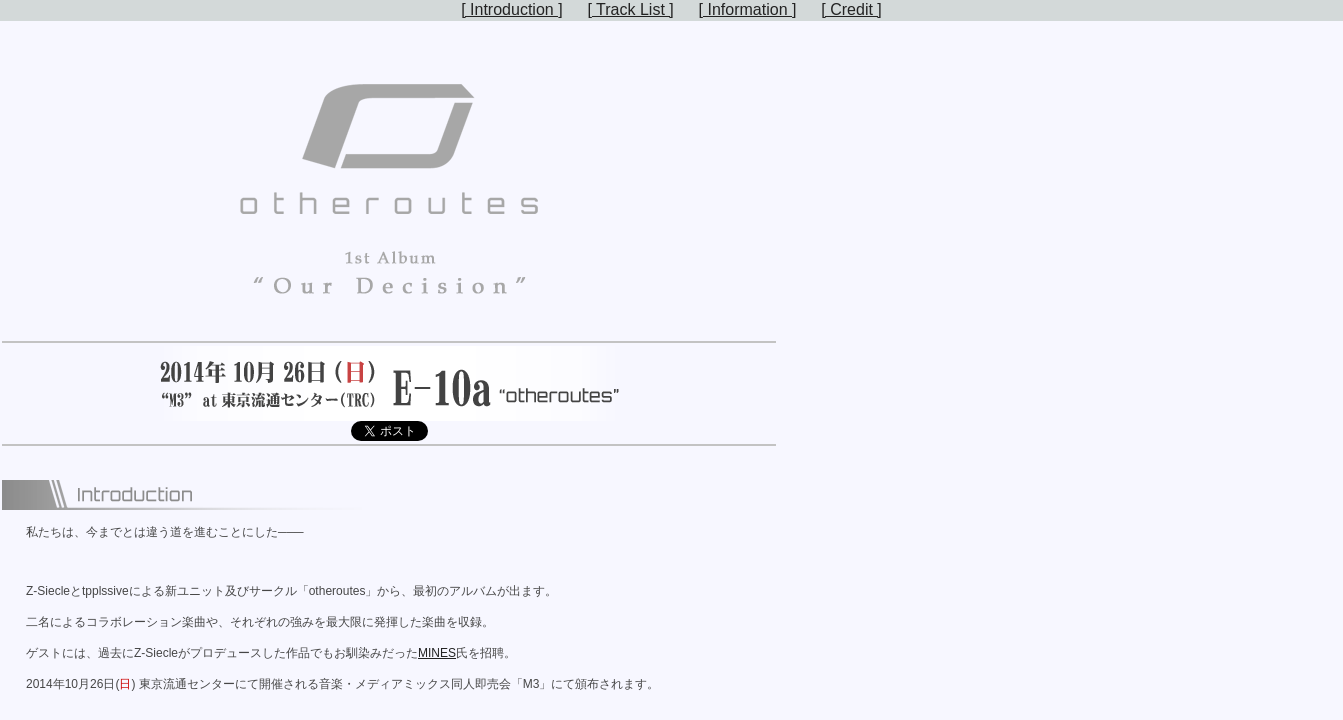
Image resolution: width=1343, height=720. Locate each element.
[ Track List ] (630, 9)
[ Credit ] (851, 9)
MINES (437, 653)
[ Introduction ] (511, 9)
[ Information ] (748, 9)
